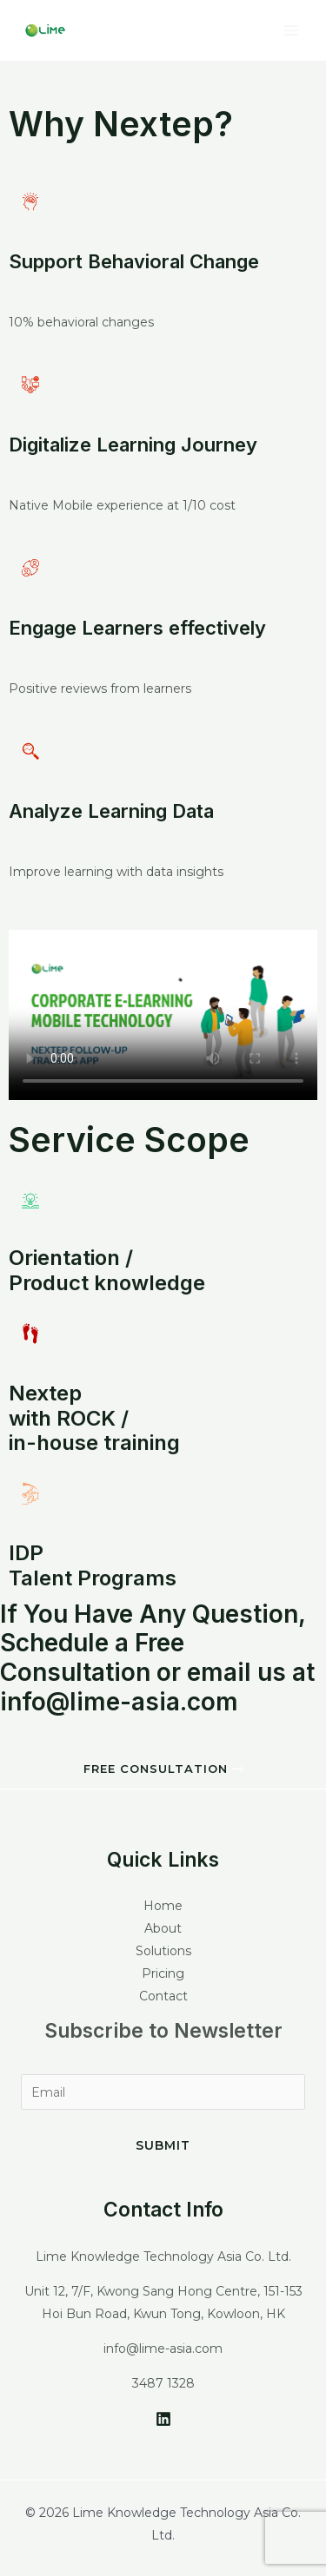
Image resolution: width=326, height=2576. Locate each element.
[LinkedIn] (163, 2419)
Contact (163, 1996)
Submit (163, 2145)
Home (163, 1906)
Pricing (163, 1973)
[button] (163, 1770)
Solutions (163, 1951)
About (163, 1928)
